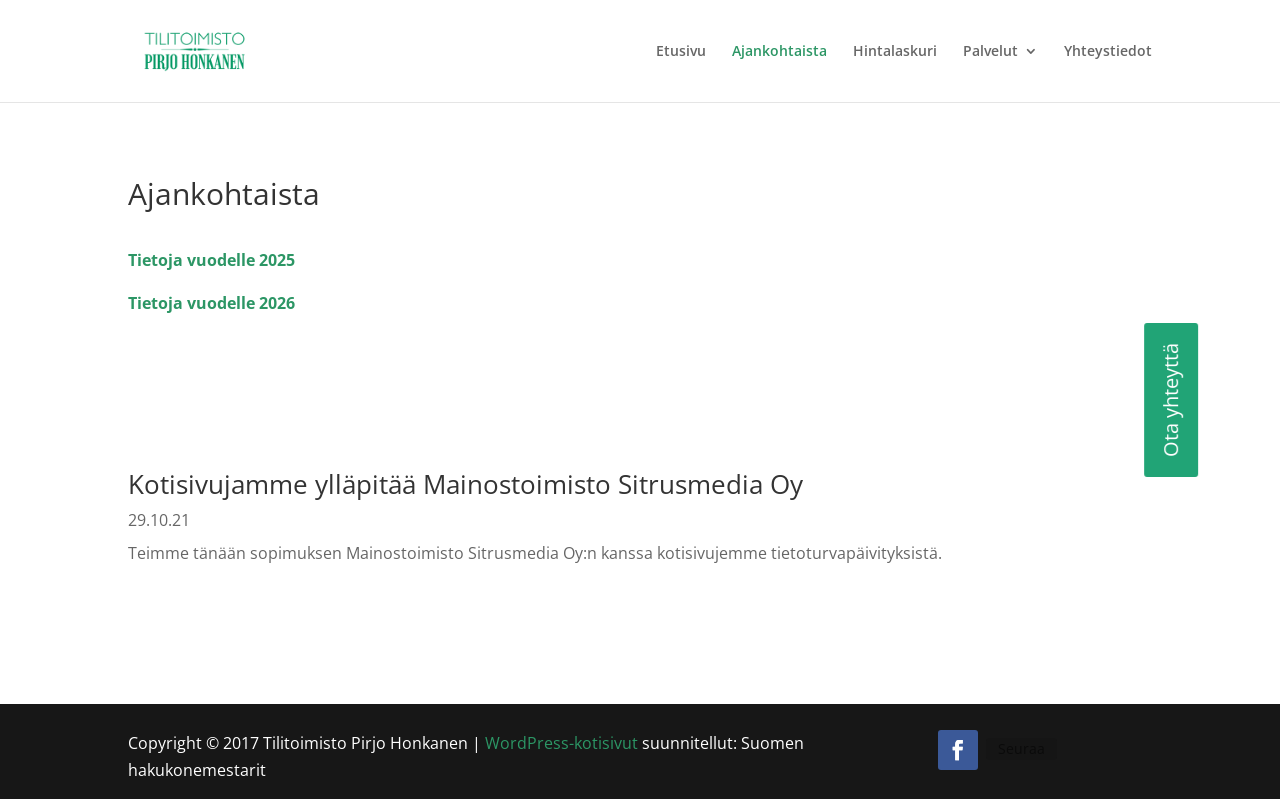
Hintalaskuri (895, 52)
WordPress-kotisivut (561, 743)
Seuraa (1021, 748)
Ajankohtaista (779, 52)
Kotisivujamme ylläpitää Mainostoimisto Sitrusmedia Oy (465, 484)
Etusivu (681, 52)
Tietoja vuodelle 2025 (211, 260)
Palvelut (990, 52)
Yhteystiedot (1108, 52)
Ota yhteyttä (1090, 400)
